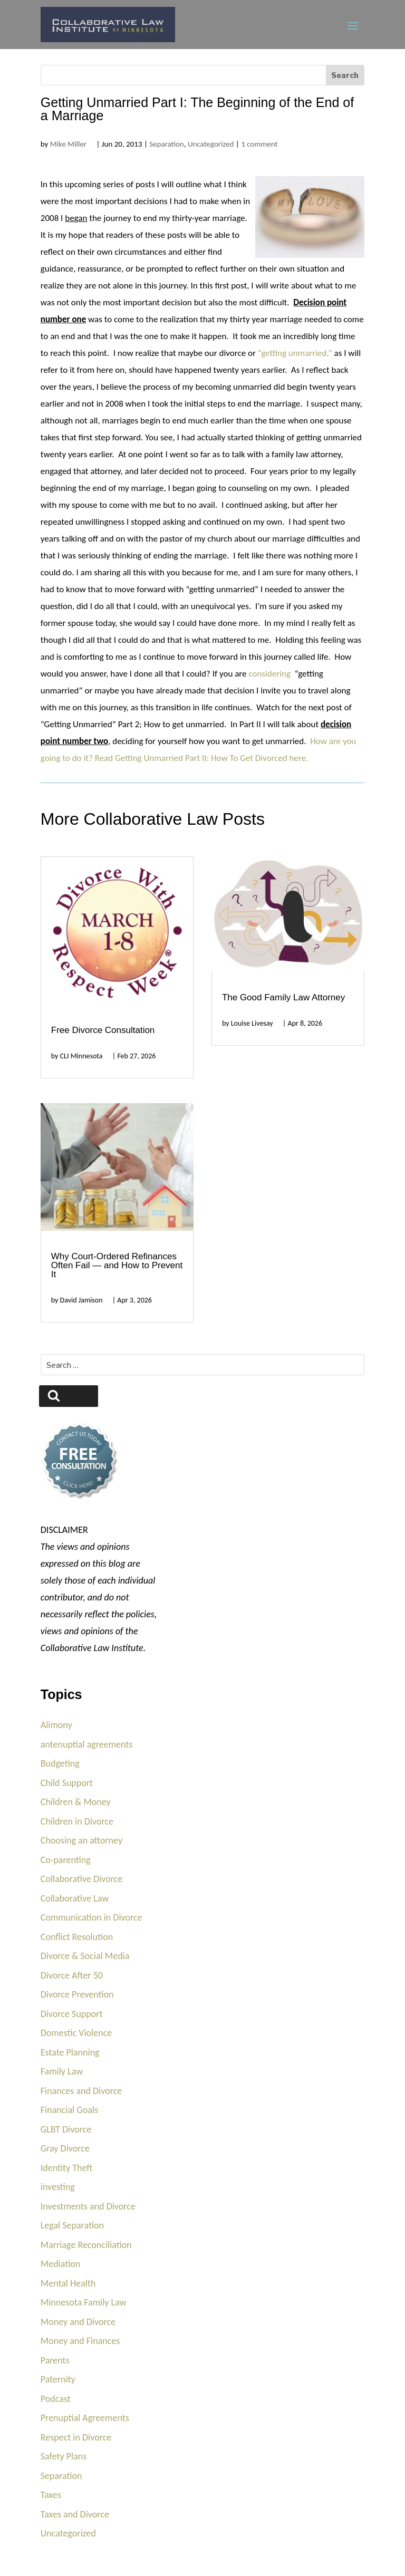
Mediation (60, 2264)
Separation (166, 144)
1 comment (259, 144)
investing (58, 2187)
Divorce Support (72, 2014)
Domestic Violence (76, 2033)
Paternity (58, 2379)
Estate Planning (70, 2052)
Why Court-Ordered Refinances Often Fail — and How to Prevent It (116, 1265)
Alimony (56, 1725)
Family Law (62, 2071)
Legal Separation (72, 2225)
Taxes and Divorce (75, 2514)
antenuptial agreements (87, 1744)
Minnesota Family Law (84, 2302)
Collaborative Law (75, 1898)
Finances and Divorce (81, 2091)
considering (269, 673)
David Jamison (81, 1300)
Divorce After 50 (72, 1975)
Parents (55, 2360)
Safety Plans (64, 2456)
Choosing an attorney (81, 1840)
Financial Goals (69, 2110)
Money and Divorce (78, 2322)
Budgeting (60, 1763)
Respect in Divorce (76, 2437)
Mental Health (68, 2283)
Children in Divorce (77, 1821)
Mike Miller (68, 144)
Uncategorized (211, 144)
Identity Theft (67, 2168)
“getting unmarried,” (295, 353)
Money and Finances (80, 2341)
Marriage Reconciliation (86, 2245)
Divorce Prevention (77, 1994)
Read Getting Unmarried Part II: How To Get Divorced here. (203, 758)
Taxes (51, 2495)
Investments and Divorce (88, 2206)
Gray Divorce (65, 2148)
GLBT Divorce (66, 2129)
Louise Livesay (252, 1023)
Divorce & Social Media (85, 1956)
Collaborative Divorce (82, 1879)
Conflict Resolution (77, 1937)
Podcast (56, 2399)
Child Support (67, 1783)
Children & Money (76, 1802)
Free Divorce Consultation (103, 1030)
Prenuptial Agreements (85, 2418)
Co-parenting (66, 1860)
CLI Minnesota (81, 1055)
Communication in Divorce (91, 1917)
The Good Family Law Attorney (283, 997)
